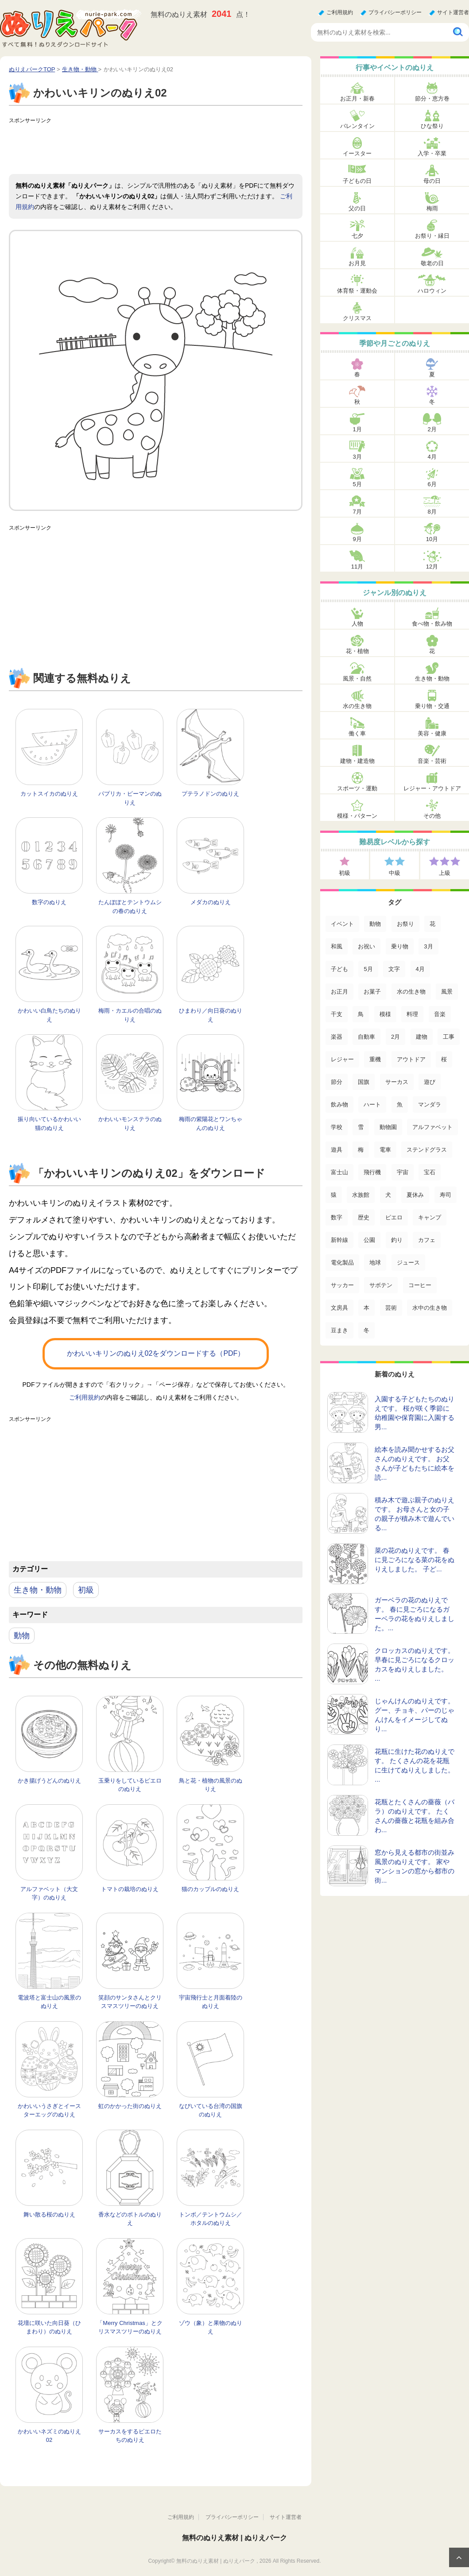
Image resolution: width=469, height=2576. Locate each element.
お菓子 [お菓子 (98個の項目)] (372, 991)
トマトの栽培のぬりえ (130, 1889)
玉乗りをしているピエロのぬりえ (130, 1785)
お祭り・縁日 (432, 235)
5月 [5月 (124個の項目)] (368, 969)
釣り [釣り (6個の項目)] (397, 1240)
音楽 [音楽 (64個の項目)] (440, 1014)
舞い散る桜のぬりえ (49, 2214)
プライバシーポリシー (395, 12)
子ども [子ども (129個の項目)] (339, 969)
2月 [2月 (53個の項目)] (395, 1036)
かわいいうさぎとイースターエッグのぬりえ (49, 2110)
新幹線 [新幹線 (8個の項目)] (339, 1240)
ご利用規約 (339, 12)
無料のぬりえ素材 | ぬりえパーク (234, 2537)
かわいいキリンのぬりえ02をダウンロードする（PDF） (156, 1353)
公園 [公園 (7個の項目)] (369, 1240)
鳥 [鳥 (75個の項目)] (361, 1014)
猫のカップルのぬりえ (210, 1889)
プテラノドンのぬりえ (210, 793)
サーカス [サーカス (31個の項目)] (396, 1082)
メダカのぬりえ (210, 902)
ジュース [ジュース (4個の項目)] (408, 1262)
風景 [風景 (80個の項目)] (447, 991)
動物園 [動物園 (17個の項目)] (388, 1127)
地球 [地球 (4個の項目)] (375, 1262)
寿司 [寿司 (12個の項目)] (445, 1194)
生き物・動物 (38, 1590)
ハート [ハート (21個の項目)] (372, 1104)
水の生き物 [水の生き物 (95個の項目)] (411, 991)
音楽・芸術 (432, 761)
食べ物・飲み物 (432, 623)
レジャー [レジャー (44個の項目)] (342, 1059)
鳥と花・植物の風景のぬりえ (210, 1785)
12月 (432, 566)
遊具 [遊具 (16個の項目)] (336, 1149)
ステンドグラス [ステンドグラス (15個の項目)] (427, 1149)
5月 (357, 484)
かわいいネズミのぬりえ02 (49, 2436)
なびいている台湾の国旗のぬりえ (210, 2110)
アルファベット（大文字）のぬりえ (49, 1893)
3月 (357, 456)
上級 (444, 873)
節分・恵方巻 (432, 98)
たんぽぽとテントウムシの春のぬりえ (130, 906)
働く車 (357, 733)
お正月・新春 (357, 98)
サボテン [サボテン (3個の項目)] (380, 1285)
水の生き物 (357, 706)
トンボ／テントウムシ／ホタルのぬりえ (210, 2219)
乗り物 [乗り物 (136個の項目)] (399, 946)
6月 (431, 484)
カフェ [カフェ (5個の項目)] (426, 1240)
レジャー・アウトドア (432, 788)
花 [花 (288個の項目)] (432, 924)
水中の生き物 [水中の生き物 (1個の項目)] (429, 1307)
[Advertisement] (170, 147)
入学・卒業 (432, 153)
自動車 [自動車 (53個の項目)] (366, 1036)
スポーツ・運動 (357, 788)
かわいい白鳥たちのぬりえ (49, 1015)
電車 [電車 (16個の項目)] (385, 1149)
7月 (357, 511)
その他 (432, 815)
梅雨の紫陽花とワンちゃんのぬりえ (210, 1123)
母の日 (432, 181)
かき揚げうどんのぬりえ (49, 1780)
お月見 (357, 263)
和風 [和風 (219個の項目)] (336, 946)
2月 (431, 429)
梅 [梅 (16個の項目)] (361, 1149)
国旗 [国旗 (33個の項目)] (363, 1082)
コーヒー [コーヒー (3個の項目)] (419, 1285)
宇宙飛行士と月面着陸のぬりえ (210, 2002)
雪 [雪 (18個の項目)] (361, 1127)
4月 (431, 456)
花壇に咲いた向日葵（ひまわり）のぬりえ (49, 2327)
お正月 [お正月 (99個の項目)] (339, 991)
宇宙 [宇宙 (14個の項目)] (402, 1172)
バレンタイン (357, 126)
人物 (357, 623)
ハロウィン (432, 290)
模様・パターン (357, 815)
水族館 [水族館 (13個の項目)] (360, 1194)
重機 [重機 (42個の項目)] (375, 1059)
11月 (357, 566)
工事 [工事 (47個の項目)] (448, 1036)
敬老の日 (432, 263)
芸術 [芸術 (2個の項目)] (391, 1307)
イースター (357, 153)
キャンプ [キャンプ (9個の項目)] (429, 1217)
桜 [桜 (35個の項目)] (444, 1059)
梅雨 (432, 208)
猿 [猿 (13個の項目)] (334, 1194)
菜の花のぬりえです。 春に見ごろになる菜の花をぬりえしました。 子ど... (414, 1560)
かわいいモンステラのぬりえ (130, 1123)
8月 (431, 511)
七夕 (357, 235)
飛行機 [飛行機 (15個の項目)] (372, 1172)
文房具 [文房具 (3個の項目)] (339, 1307)
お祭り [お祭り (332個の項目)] (405, 924)
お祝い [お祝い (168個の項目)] (366, 946)
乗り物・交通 (432, 706)
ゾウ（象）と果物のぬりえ (210, 2327)
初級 (86, 1590)
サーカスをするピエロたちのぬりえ (130, 2436)
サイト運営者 (453, 12)
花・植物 (357, 651)
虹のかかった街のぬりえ (130, 2106)
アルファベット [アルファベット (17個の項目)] (432, 1127)
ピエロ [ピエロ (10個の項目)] (394, 1217)
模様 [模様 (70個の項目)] (385, 1014)
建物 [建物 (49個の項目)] (421, 1036)
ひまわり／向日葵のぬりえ (210, 1015)
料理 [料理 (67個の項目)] (412, 1014)
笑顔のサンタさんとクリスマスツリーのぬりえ (130, 2002)
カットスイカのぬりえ (49, 793)
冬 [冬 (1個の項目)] (366, 1330)
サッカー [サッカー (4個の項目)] (342, 1285)
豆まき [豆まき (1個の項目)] (339, 1330)
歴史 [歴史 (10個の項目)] (363, 1217)
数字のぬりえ (49, 902)
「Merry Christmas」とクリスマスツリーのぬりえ (129, 2327)
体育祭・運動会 (357, 290)
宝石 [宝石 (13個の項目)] (429, 1172)
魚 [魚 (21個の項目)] (400, 1104)
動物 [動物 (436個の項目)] (375, 924)
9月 (357, 539)
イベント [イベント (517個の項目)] (342, 924)
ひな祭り (432, 126)
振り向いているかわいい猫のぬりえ (49, 1123)
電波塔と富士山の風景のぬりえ (49, 2002)
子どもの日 (357, 181)
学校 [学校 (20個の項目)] (336, 1127)
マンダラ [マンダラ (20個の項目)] (429, 1104)
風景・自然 (357, 678)
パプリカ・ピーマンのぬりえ (130, 798)
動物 (22, 1635)
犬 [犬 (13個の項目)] (388, 1194)
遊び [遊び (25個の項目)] (429, 1082)
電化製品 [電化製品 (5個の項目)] (342, 1262)
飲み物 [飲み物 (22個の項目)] (339, 1104)
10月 (432, 539)
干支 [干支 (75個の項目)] (336, 1014)
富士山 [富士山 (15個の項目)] (339, 1172)
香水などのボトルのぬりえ (130, 2219)
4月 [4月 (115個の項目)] (420, 969)
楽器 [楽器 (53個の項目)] (336, 1036)
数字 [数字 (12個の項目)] (336, 1217)
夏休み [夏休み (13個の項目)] (415, 1194)
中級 (394, 873)
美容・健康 (432, 733)
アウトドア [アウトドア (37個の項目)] (411, 1059)
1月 (357, 429)
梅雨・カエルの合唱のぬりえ (130, 1015)
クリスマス (357, 318)
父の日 (357, 208)
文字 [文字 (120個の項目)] (394, 969)
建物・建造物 (357, 761)
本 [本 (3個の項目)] (366, 1307)
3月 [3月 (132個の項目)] (428, 946)
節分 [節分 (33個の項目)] (336, 1082)
